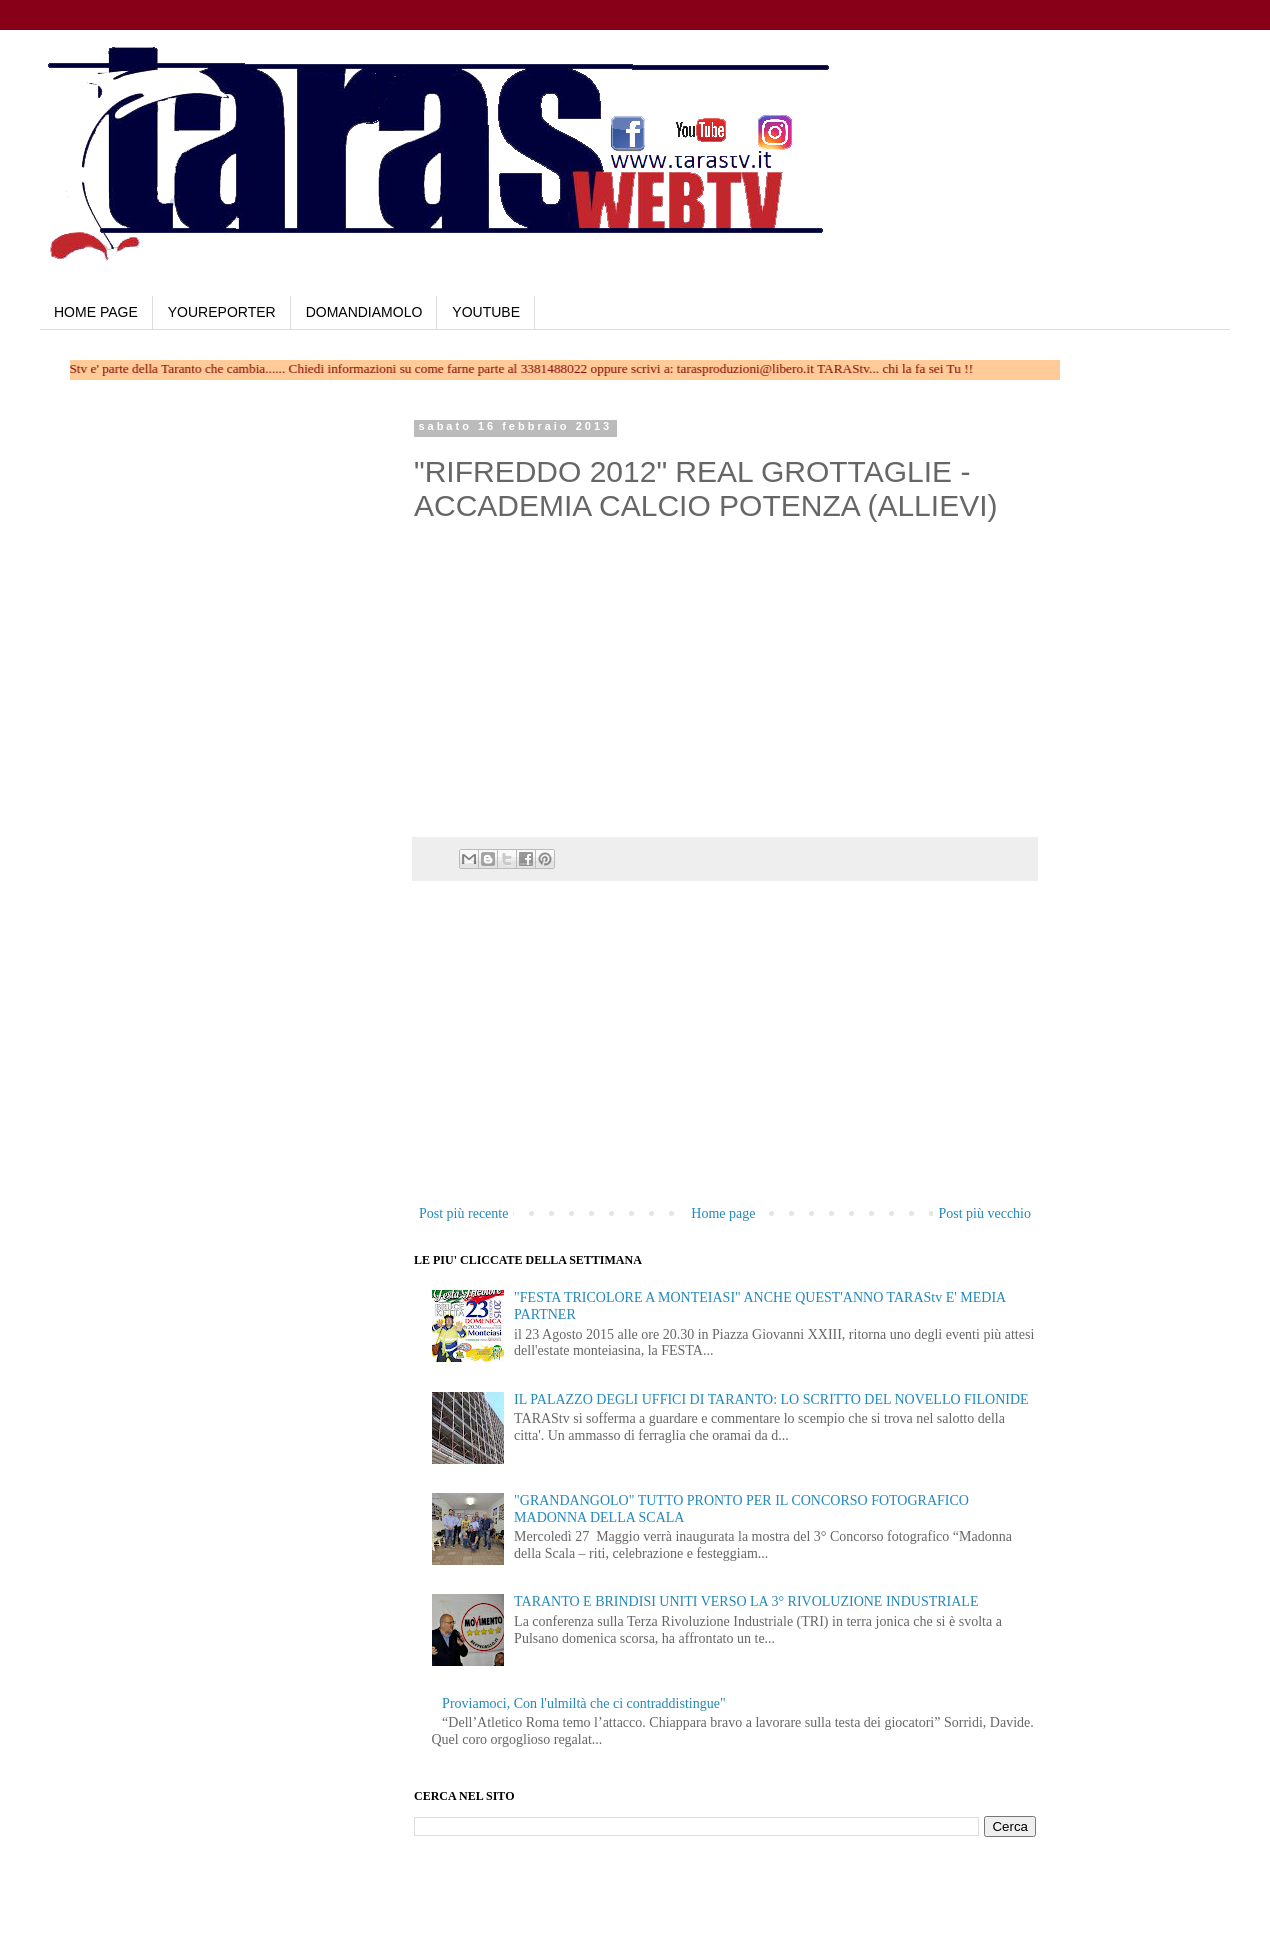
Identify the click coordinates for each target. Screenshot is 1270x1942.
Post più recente (463, 1213)
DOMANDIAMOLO (364, 312)
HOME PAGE (96, 312)
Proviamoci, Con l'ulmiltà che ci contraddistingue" (584, 1703)
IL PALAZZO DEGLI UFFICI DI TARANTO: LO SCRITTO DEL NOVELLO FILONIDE (771, 1399)
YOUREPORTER (222, 312)
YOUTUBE (486, 312)
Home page (723, 1213)
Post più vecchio (984, 1213)
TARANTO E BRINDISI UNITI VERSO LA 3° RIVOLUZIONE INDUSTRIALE (746, 1601)
